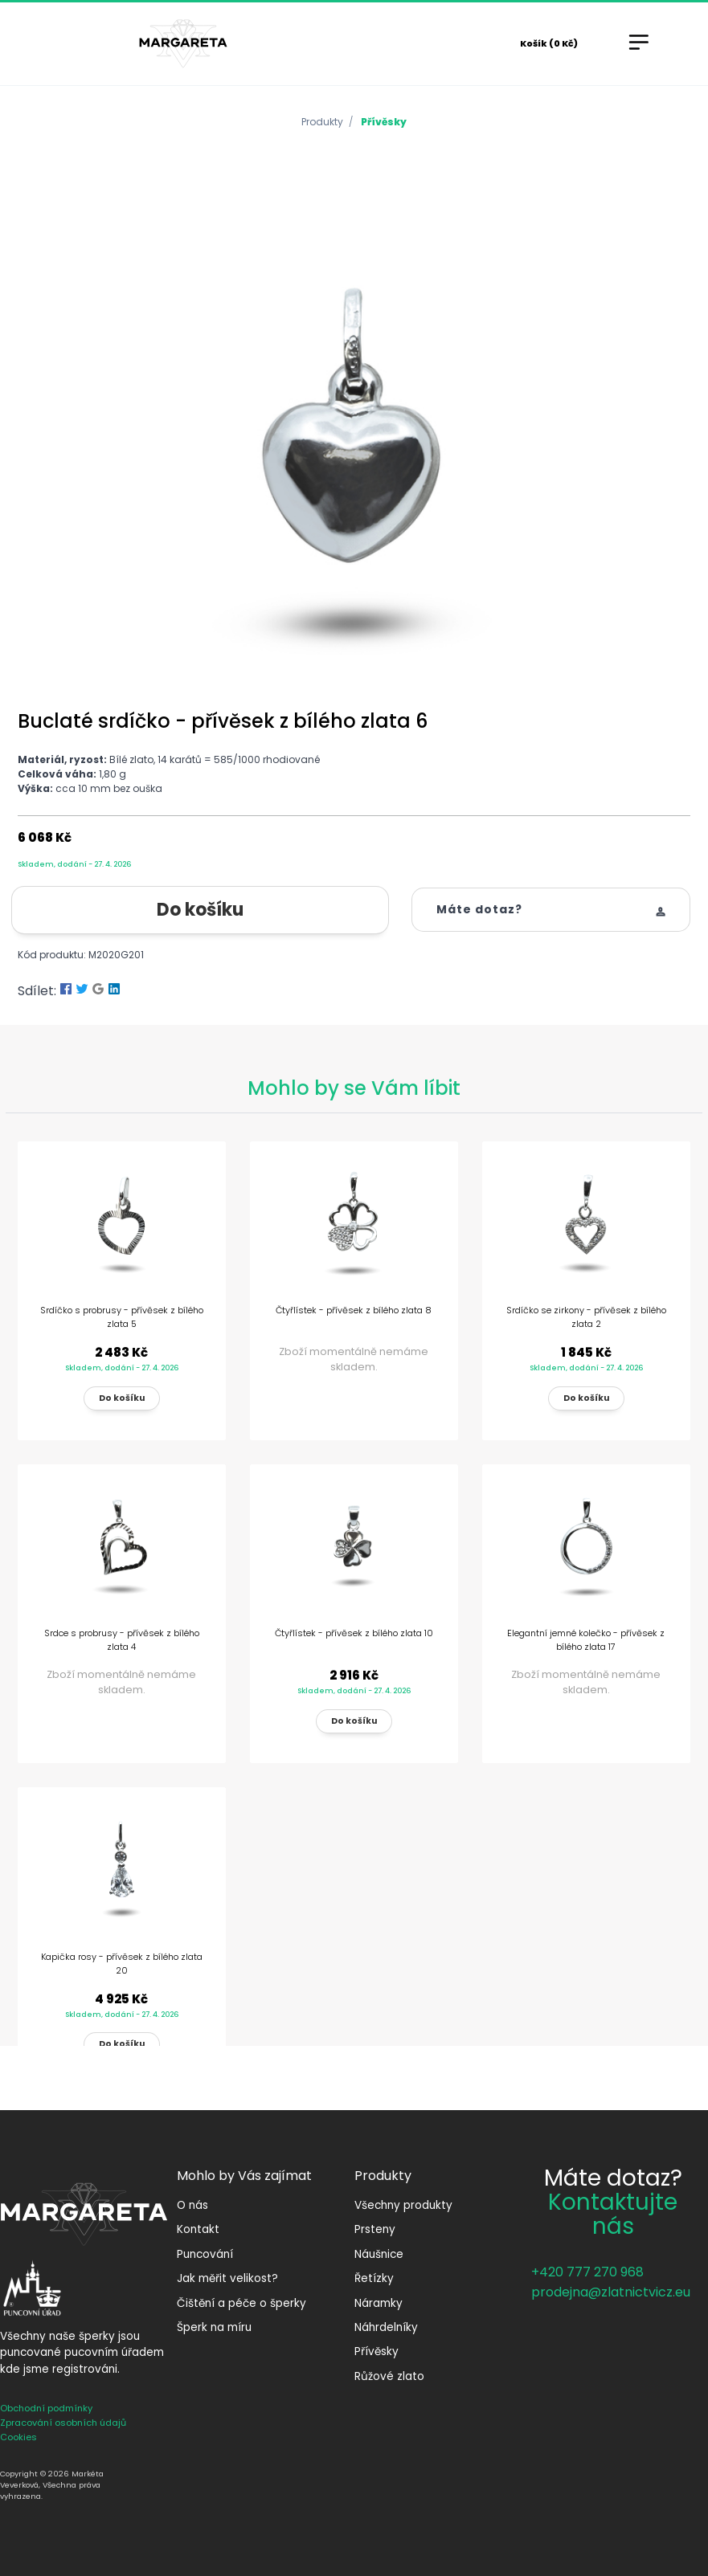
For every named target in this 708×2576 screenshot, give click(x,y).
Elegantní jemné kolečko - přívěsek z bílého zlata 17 (586, 1640)
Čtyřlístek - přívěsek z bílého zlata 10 (354, 1633)
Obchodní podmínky (46, 2408)
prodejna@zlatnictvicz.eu (610, 2292)
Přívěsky (384, 122)
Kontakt (198, 2229)
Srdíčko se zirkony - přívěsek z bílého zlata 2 (586, 1317)
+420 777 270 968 (587, 2272)
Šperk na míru (214, 2327)
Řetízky (374, 2278)
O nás (192, 2205)
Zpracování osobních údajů (63, 2422)
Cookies (18, 2437)
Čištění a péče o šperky (241, 2303)
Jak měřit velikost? (227, 2278)
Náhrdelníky (386, 2327)
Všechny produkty (403, 2205)
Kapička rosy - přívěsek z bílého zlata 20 (122, 1963)
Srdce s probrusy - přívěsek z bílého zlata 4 (121, 1640)
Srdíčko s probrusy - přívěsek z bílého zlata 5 (121, 1317)
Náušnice (378, 2254)
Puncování (205, 2254)
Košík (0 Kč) (549, 43)
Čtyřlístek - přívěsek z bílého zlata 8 (354, 1310)
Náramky (378, 2303)
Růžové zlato (389, 2376)
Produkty (322, 122)
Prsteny (374, 2229)
